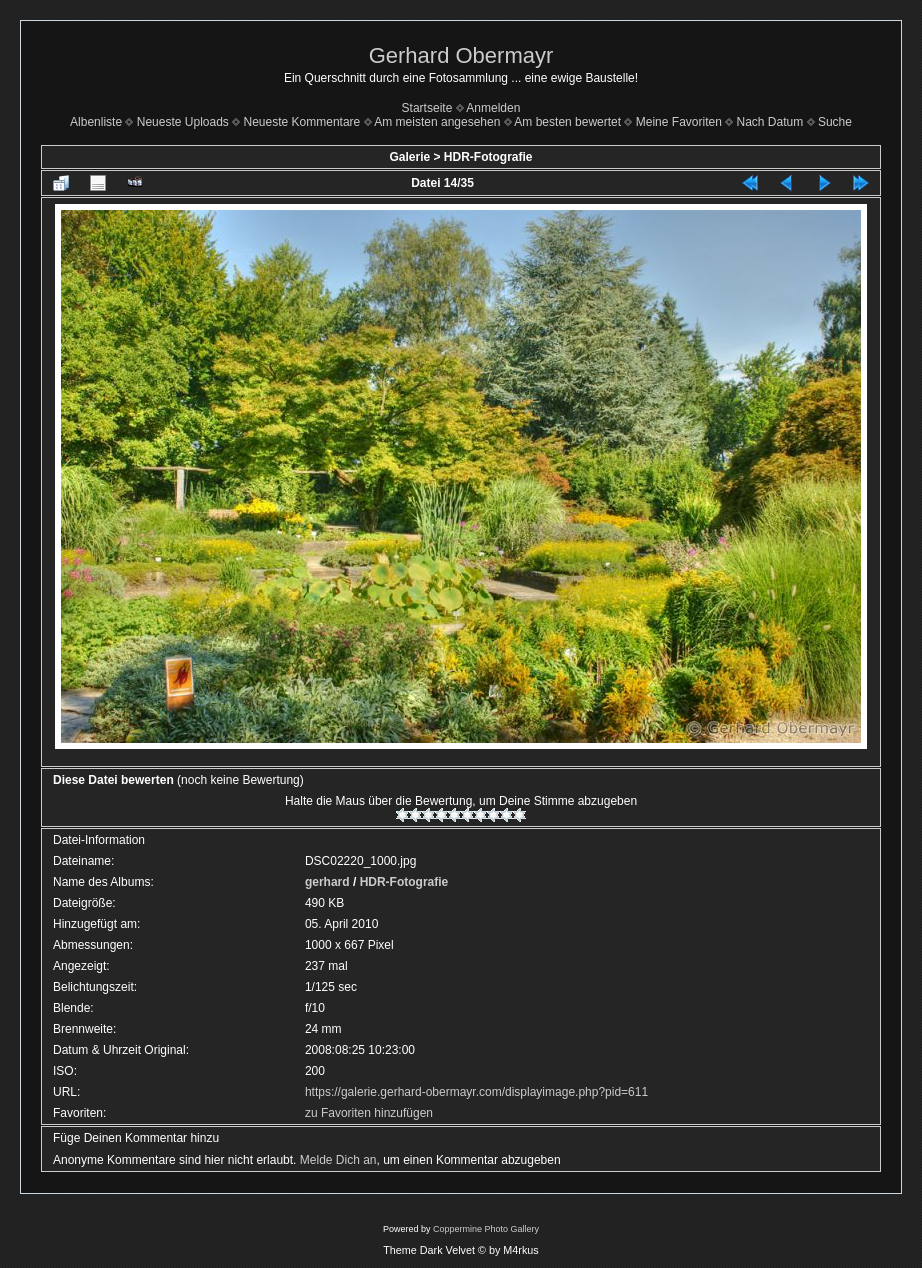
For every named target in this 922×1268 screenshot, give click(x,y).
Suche (835, 122)
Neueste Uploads (183, 122)
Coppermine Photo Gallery (486, 1229)
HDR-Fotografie (488, 157)
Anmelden (493, 108)
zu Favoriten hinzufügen (369, 1113)
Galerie (409, 157)
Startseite (427, 108)
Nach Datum (770, 122)
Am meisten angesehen (437, 122)
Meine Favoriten (679, 122)
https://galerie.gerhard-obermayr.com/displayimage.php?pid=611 (476, 1092)
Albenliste (96, 122)
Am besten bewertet (567, 122)
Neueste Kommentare (302, 122)
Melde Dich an (338, 1160)
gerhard (327, 882)
